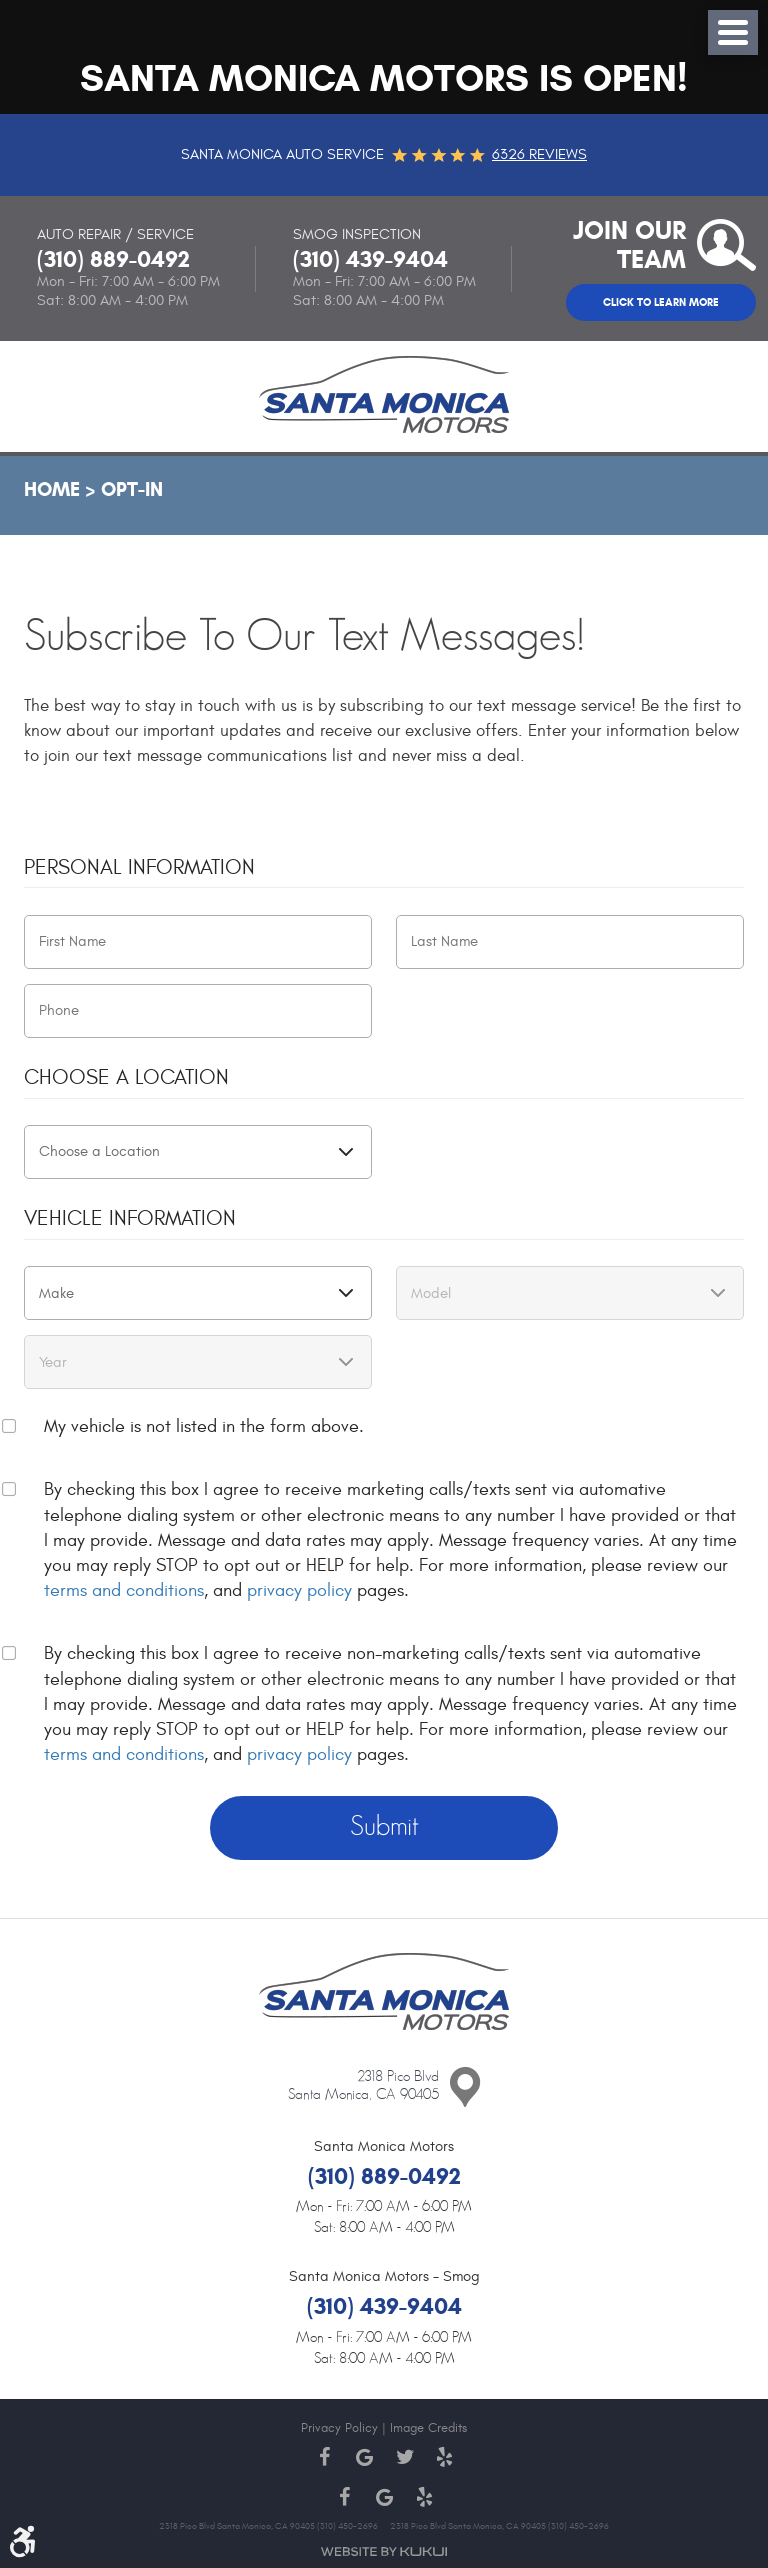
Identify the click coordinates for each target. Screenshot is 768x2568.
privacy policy (299, 1590)
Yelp (444, 2457)
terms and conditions (124, 1590)
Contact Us (465, 2088)
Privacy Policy (339, 2428)
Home (52, 489)
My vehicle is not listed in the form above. (204, 1426)
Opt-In (132, 489)
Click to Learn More (661, 302)
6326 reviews (539, 154)
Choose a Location (126, 1077)
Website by (384, 2551)
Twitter (404, 2457)
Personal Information (139, 867)
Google (364, 2457)
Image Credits (428, 2428)
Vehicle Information (130, 1218)
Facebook (324, 2457)
